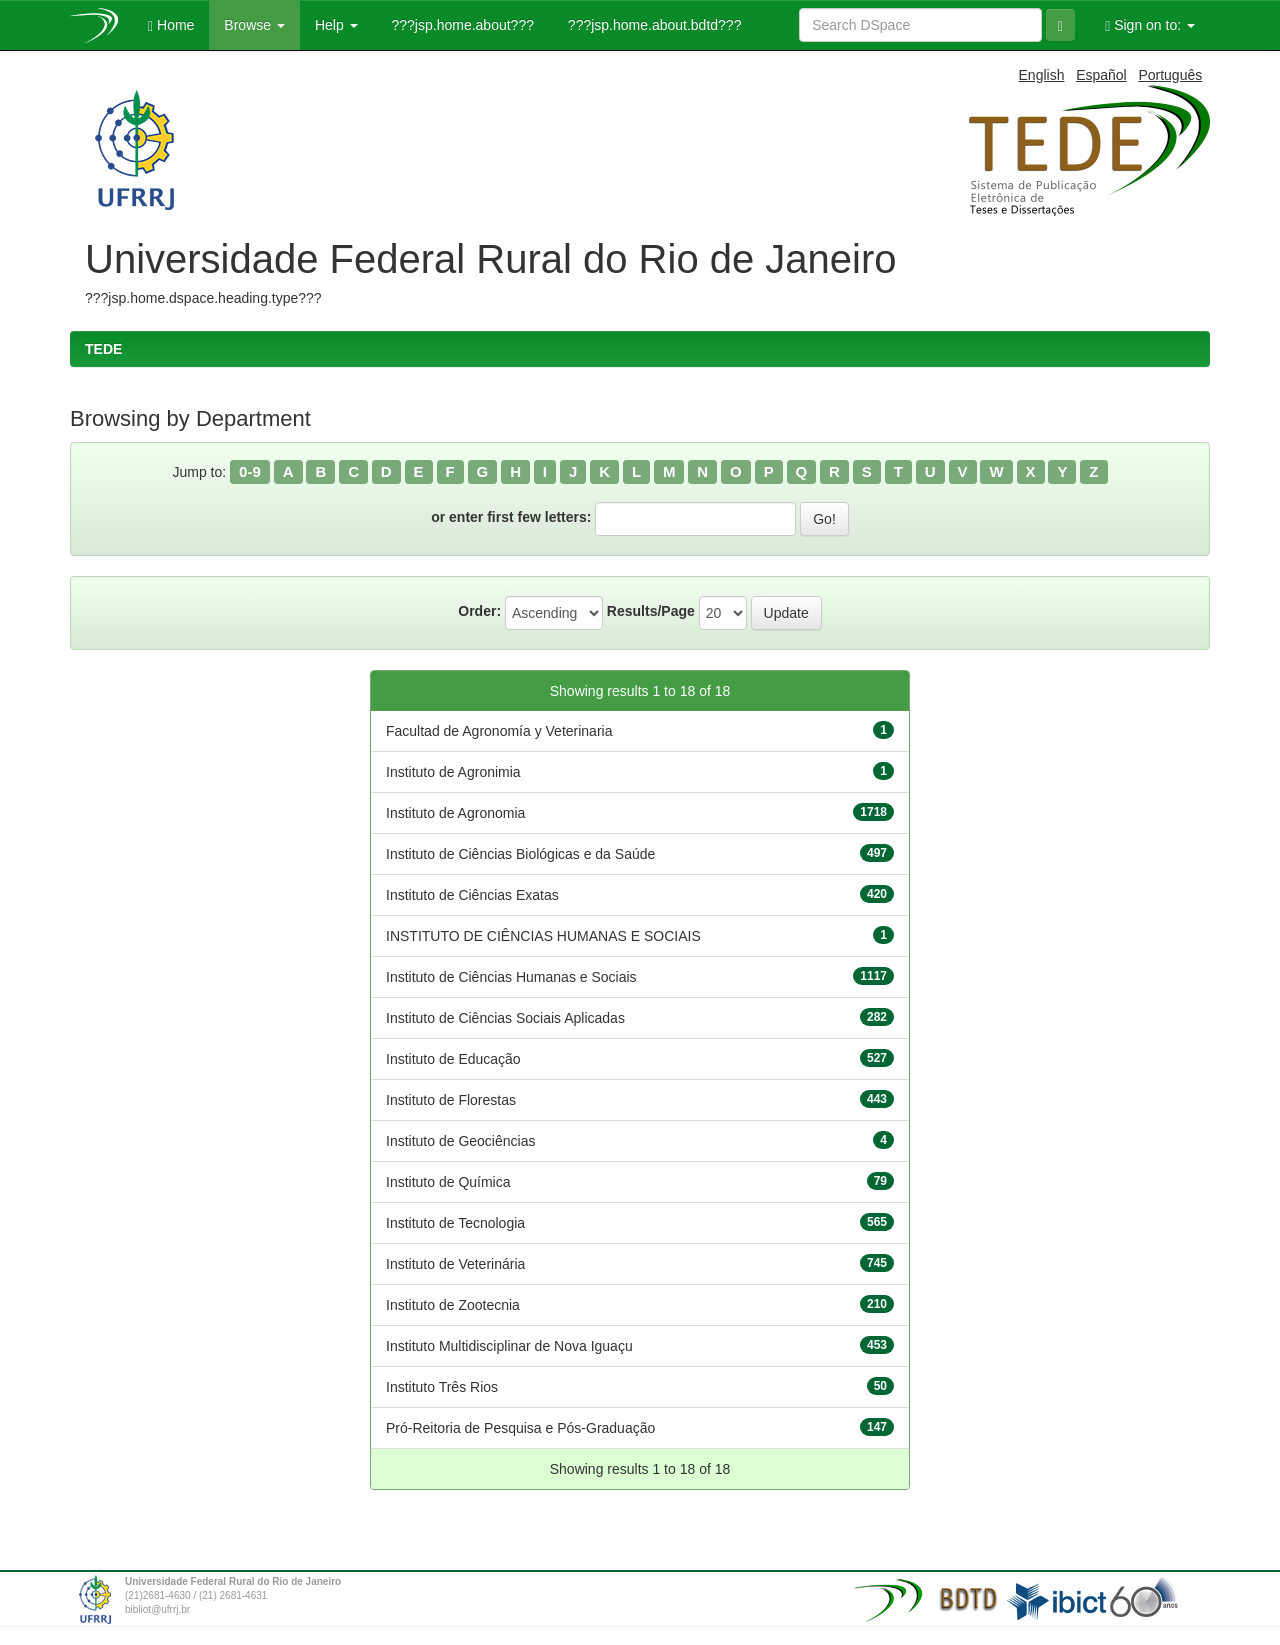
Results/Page (651, 611)
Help (336, 25)
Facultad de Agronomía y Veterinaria (499, 731)
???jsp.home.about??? (461, 25)
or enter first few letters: (511, 517)
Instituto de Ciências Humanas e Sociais (511, 977)
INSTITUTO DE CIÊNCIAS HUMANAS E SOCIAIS (543, 936)
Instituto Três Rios (442, 1387)
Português (1170, 75)
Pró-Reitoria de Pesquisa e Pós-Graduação (520, 1428)
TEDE (103, 349)
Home (171, 25)
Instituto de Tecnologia (455, 1223)
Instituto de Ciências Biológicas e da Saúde (520, 854)
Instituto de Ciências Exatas (472, 895)
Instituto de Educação (453, 1059)
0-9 (250, 471)
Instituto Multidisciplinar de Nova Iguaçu (509, 1346)
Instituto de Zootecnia (453, 1305)
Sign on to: (1150, 25)
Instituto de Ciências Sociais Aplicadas (505, 1018)
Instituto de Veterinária (455, 1264)
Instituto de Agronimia (453, 772)
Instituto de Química (448, 1182)
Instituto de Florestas (451, 1100)
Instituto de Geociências (460, 1141)
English (1042, 75)
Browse (254, 25)
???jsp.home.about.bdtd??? (652, 25)
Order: (479, 611)
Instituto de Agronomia (455, 813)
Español (1101, 75)
